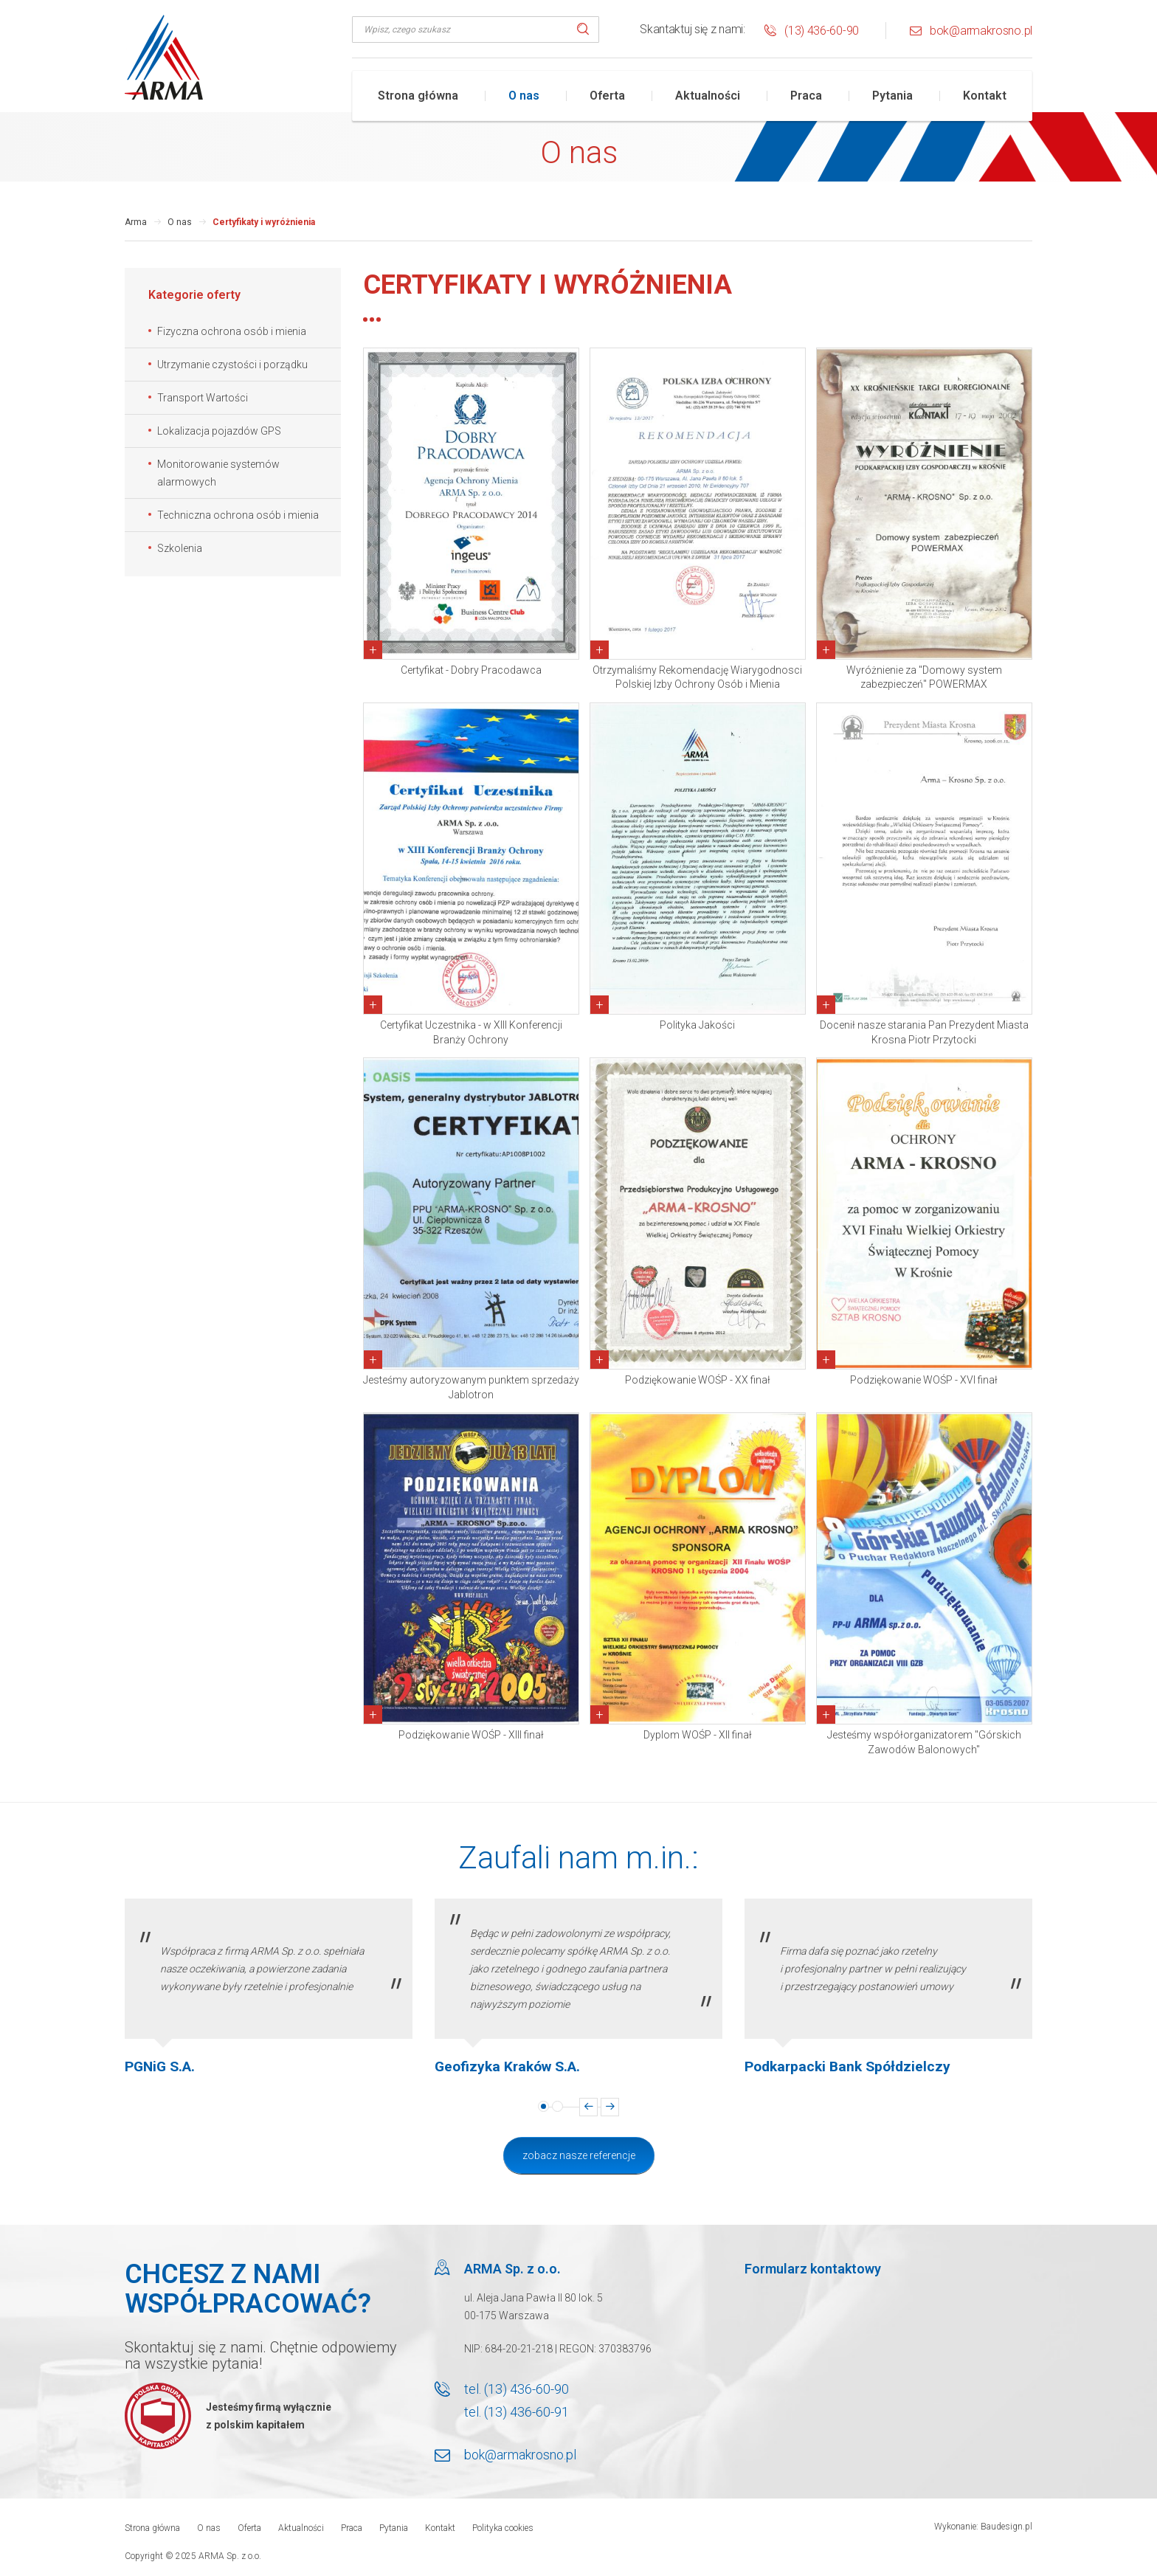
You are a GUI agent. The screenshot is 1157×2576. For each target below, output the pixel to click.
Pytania (892, 96)
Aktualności (707, 96)
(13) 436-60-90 (821, 31)
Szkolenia (179, 548)
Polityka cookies (502, 2528)
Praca (806, 96)
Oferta (607, 96)
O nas (523, 96)
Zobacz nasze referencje (578, 2155)
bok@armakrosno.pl (981, 31)
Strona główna (418, 96)
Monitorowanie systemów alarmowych (218, 473)
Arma (136, 222)
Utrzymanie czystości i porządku (232, 364)
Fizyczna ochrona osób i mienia (231, 331)
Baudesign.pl (1006, 2526)
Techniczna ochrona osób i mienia (238, 515)
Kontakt (984, 96)
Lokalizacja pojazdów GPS (219, 431)
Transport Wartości (202, 398)
